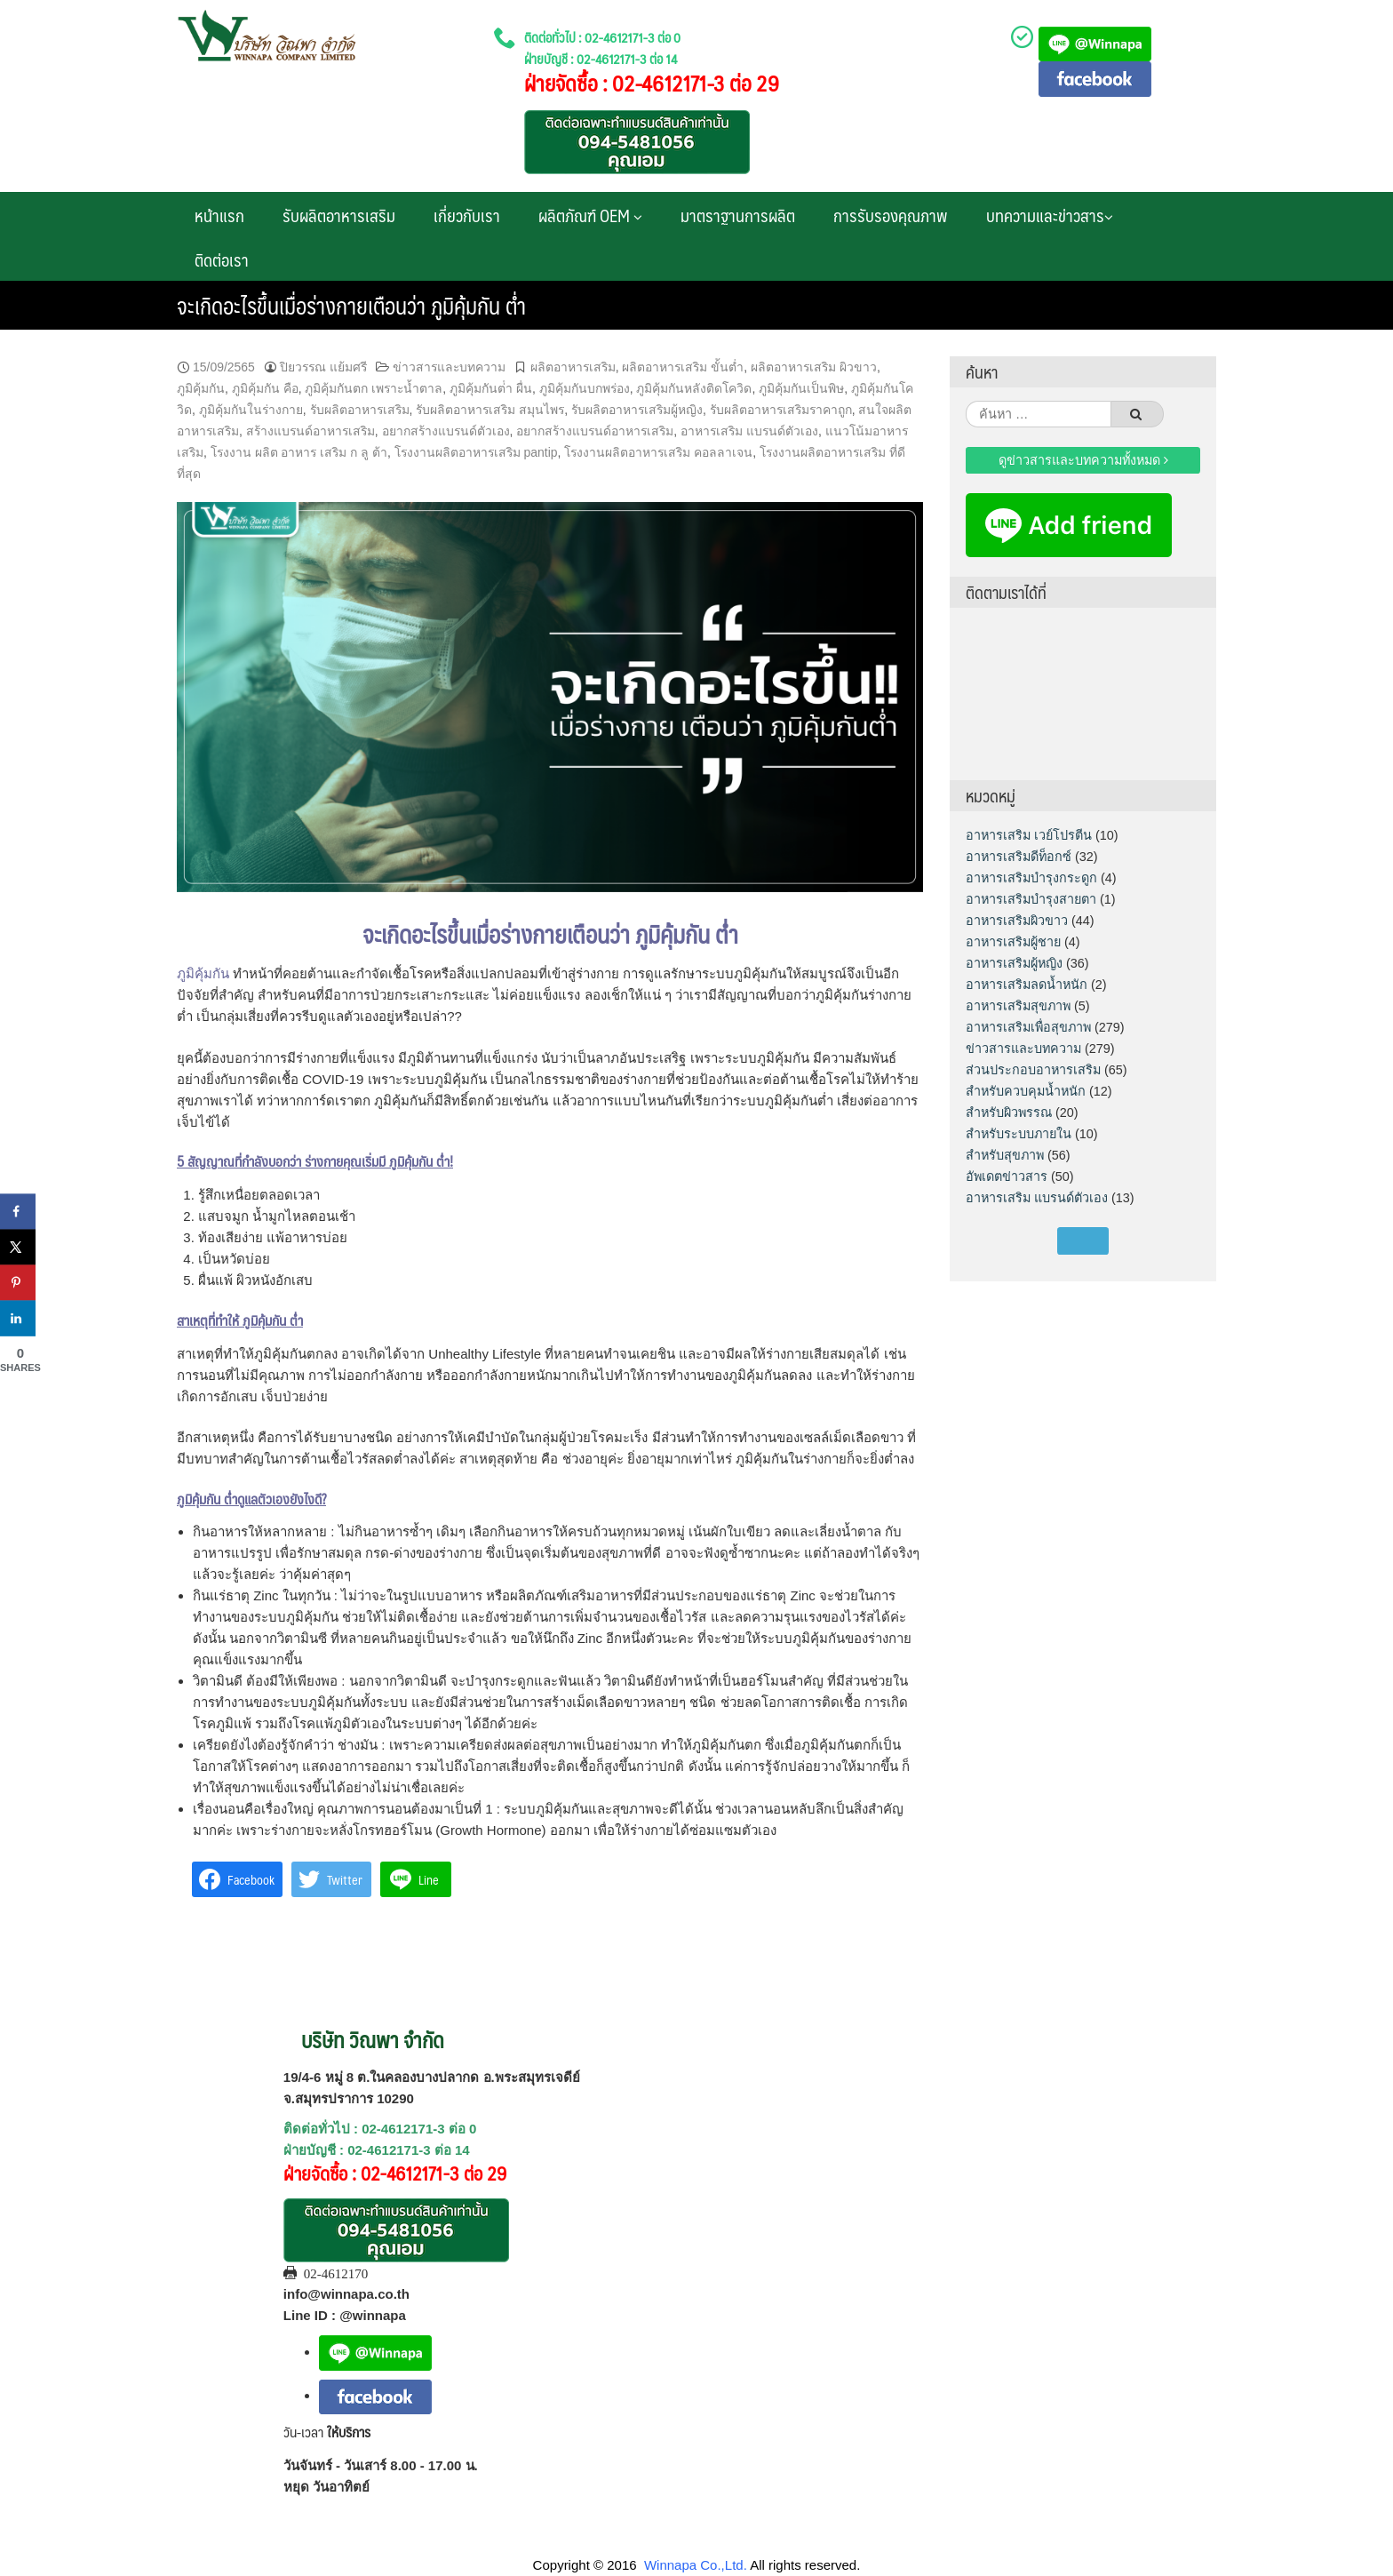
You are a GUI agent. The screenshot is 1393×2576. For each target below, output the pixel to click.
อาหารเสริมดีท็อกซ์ (1018, 856)
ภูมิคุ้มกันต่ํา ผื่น (491, 388)
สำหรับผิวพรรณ (1009, 1112)
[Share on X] (18, 1246)
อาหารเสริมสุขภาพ (1018, 1006)
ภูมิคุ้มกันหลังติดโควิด (694, 388)
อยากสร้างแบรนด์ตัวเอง (446, 431)
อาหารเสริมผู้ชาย (1013, 942)
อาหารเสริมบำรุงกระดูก (1031, 878)
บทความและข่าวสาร (1049, 215)
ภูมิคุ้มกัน (201, 388)
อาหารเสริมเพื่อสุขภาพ (1028, 1027)
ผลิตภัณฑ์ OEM (590, 215)
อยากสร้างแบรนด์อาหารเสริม (594, 431)
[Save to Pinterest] (18, 1282)
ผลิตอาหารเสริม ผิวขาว (814, 367)
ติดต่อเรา (222, 259)
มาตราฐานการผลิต (738, 215)
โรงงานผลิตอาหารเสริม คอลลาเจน (658, 452)
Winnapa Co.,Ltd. (695, 2564)
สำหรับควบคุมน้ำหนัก (1026, 1091)
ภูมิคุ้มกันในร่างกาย (251, 410)
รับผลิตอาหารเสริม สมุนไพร (490, 410)
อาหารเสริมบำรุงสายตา (1031, 899)
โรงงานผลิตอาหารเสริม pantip (476, 452)
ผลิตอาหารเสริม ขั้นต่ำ (683, 367)
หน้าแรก (219, 215)
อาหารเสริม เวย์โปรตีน (1029, 835)
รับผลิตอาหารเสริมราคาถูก (781, 410)
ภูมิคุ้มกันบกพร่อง (584, 388)
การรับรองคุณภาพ (890, 215)
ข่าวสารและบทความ (449, 367)
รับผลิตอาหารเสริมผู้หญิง (637, 410)
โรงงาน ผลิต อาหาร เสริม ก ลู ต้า (299, 452)
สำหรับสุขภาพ (1005, 1155)
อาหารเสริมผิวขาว (1017, 920)
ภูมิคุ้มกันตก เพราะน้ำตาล (373, 388)
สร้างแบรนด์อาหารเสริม (310, 431)
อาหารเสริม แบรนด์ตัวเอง (749, 431)
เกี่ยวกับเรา (467, 215)
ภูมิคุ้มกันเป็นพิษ (801, 388)
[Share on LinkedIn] (18, 1318)
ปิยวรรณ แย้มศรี (323, 367)
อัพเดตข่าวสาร (1006, 1176)
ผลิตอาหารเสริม (573, 367)
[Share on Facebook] (18, 1211)
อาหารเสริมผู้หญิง (1014, 963)
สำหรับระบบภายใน (1018, 1134)
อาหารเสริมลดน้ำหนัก (1026, 984)
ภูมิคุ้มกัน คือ (265, 388)
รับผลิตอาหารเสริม (339, 215)
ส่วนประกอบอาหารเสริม (1033, 1070)
